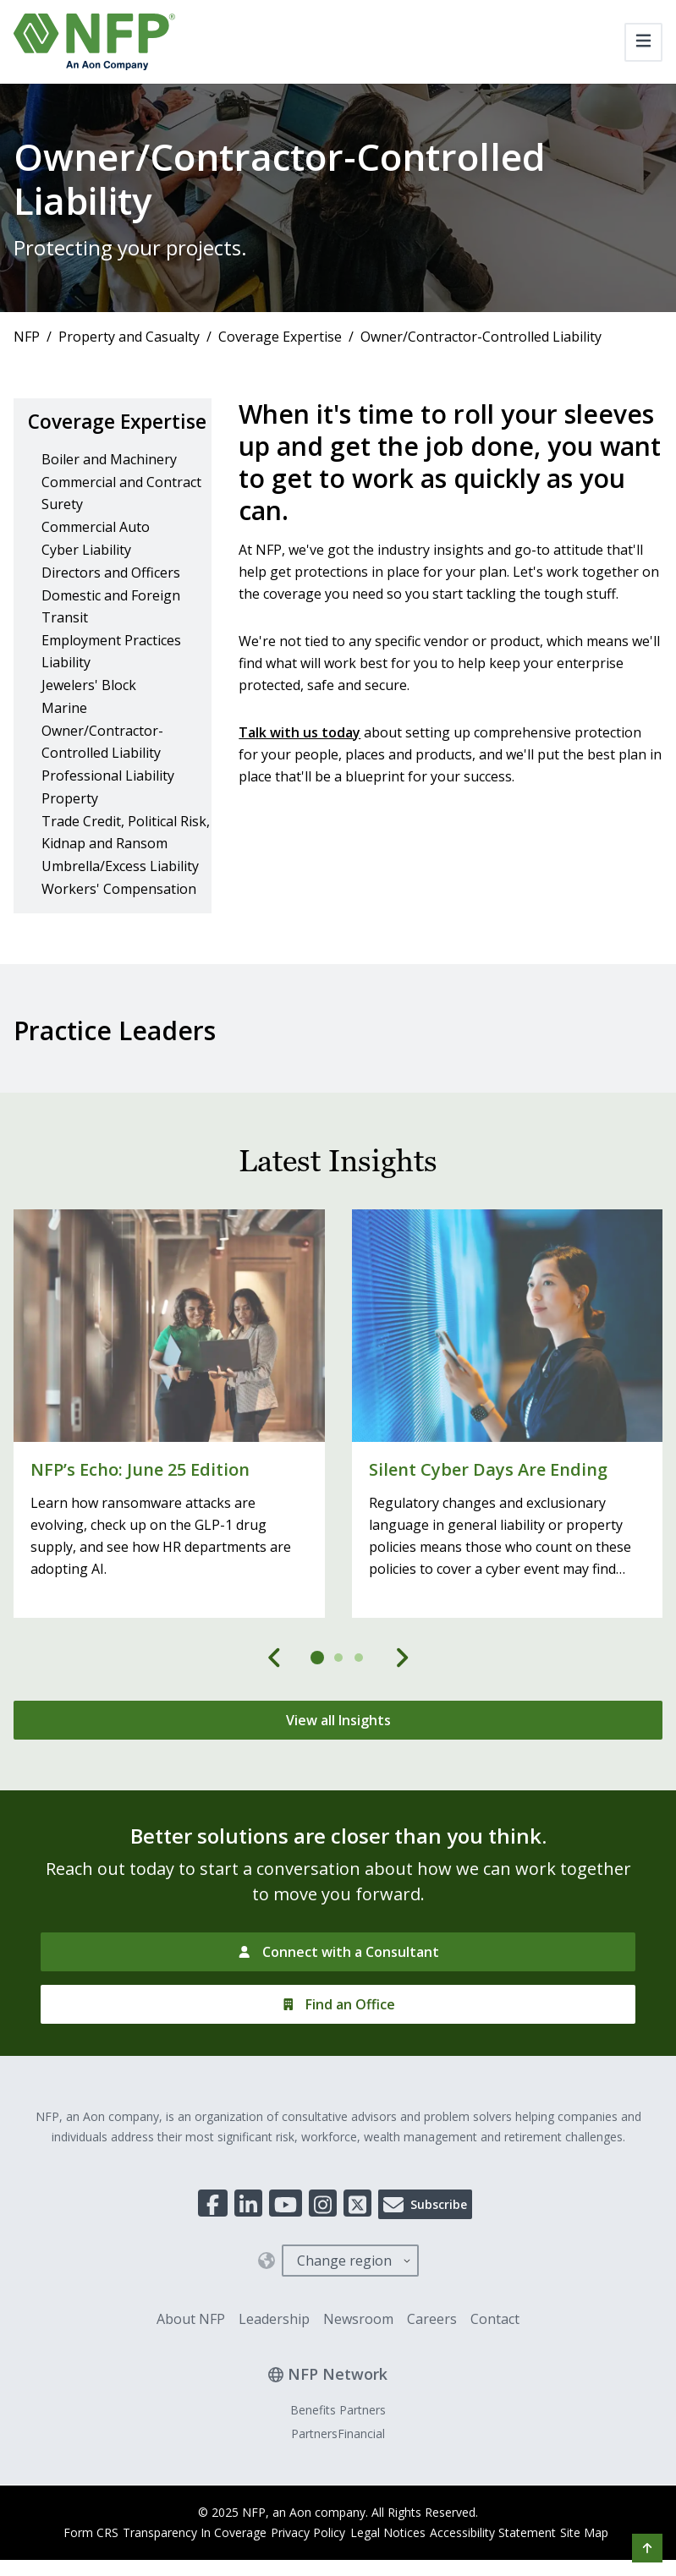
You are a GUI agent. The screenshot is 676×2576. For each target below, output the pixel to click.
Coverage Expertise (280, 336)
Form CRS (63, 2561)
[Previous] (275, 1686)
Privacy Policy (299, 2561)
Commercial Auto (95, 554)
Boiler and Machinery (109, 487)
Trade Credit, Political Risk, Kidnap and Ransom (125, 860)
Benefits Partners (338, 2439)
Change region (344, 2289)
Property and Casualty (129, 336)
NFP (27, 336)
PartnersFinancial (338, 2462)
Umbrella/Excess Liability (120, 894)
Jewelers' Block (88, 713)
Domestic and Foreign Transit (110, 634)
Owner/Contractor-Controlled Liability (102, 769)
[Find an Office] (338, 2033)
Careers (432, 2347)
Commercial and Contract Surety (121, 521)
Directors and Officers (110, 600)
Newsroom (358, 2347)
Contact (494, 2347)
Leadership (274, 2347)
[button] (647, 2548)
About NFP (191, 2347)
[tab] (318, 1686)
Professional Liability (107, 803)
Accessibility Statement (502, 2561)
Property (69, 826)
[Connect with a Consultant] (338, 1980)
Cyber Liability (86, 577)
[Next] (402, 1686)
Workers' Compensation (118, 916)
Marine (64, 735)
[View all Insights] (338, 1748)
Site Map (603, 2561)
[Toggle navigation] (643, 42)
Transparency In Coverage (177, 2561)
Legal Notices (388, 2561)
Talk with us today (299, 732)
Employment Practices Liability (111, 679)
